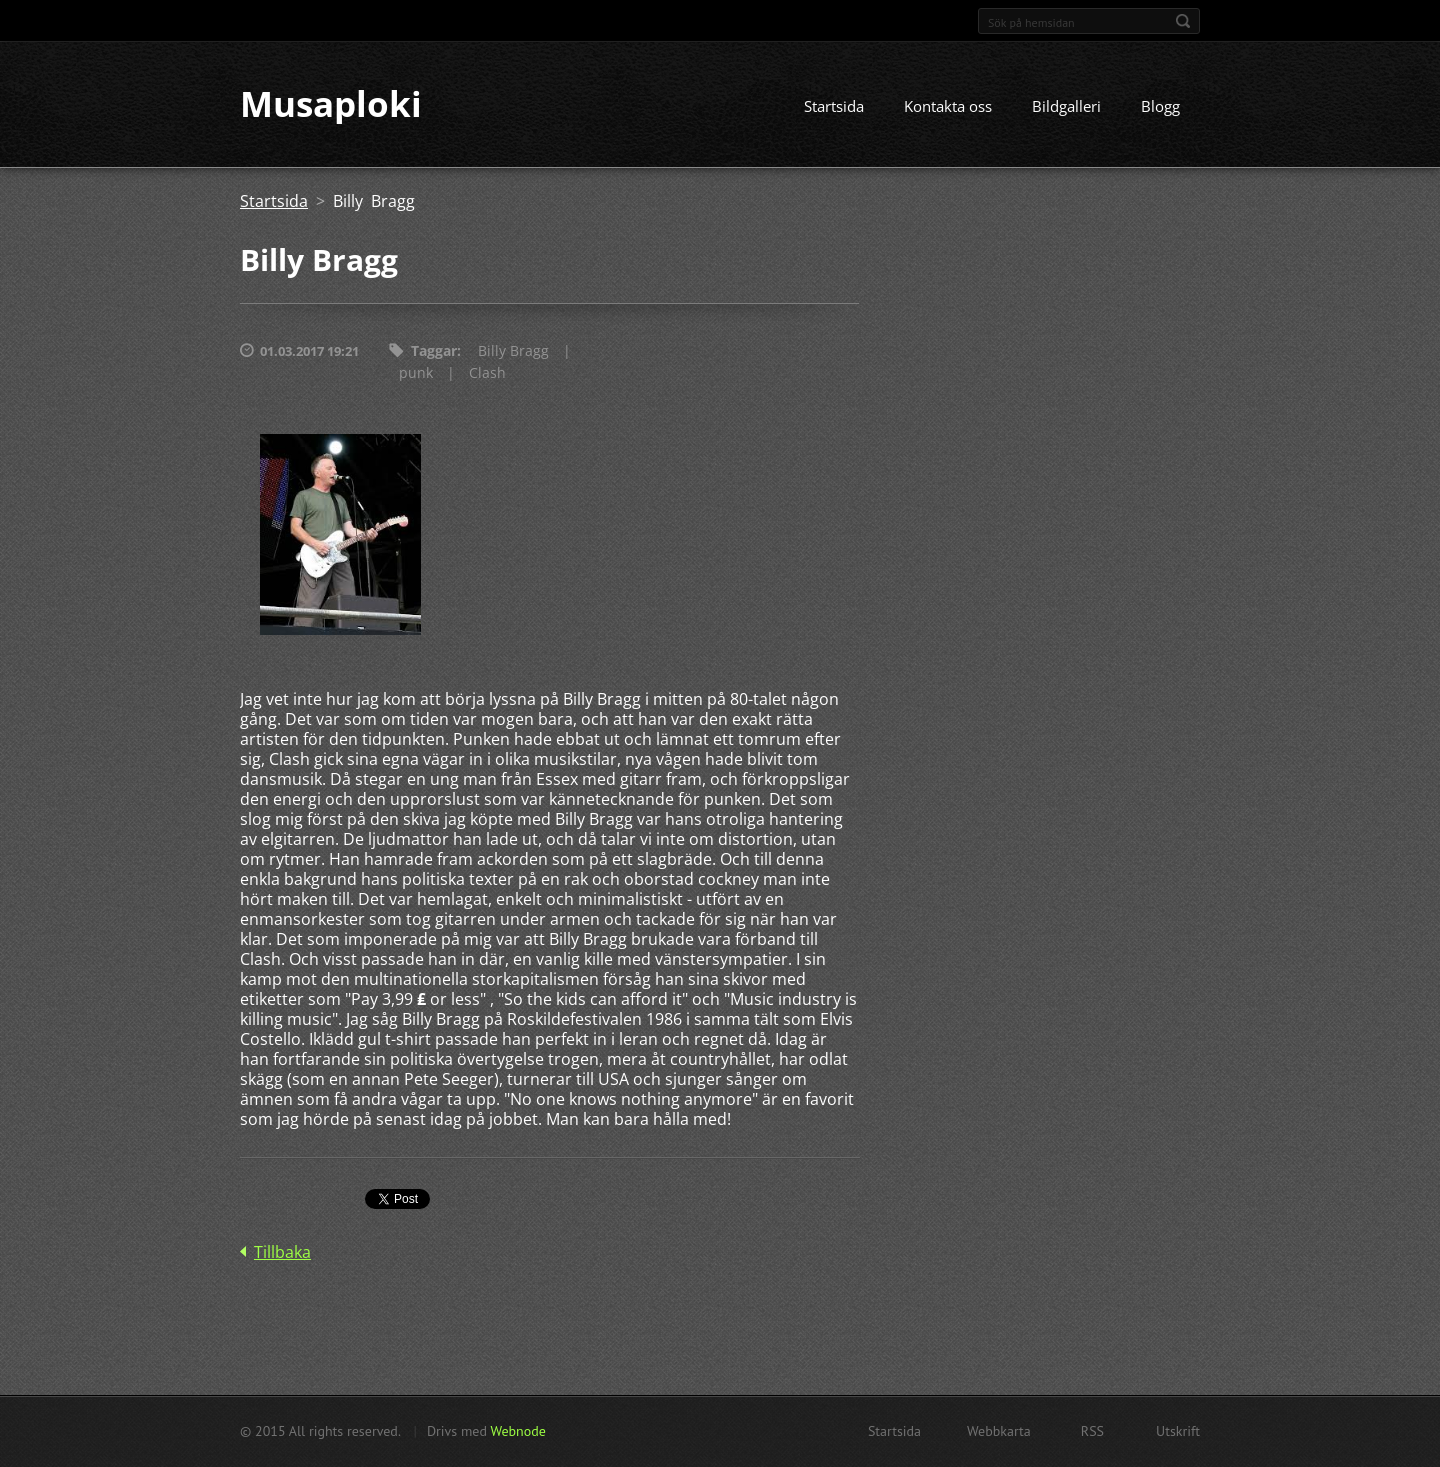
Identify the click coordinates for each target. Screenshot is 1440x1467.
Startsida (834, 107)
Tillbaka (282, 1252)
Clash (487, 373)
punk (416, 373)
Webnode (517, 1431)
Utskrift (1178, 1431)
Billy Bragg (513, 351)
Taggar (434, 351)
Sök (1183, 21)
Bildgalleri (1066, 107)
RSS (1092, 1431)
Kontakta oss (948, 107)
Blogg (1160, 107)
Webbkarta (999, 1431)
